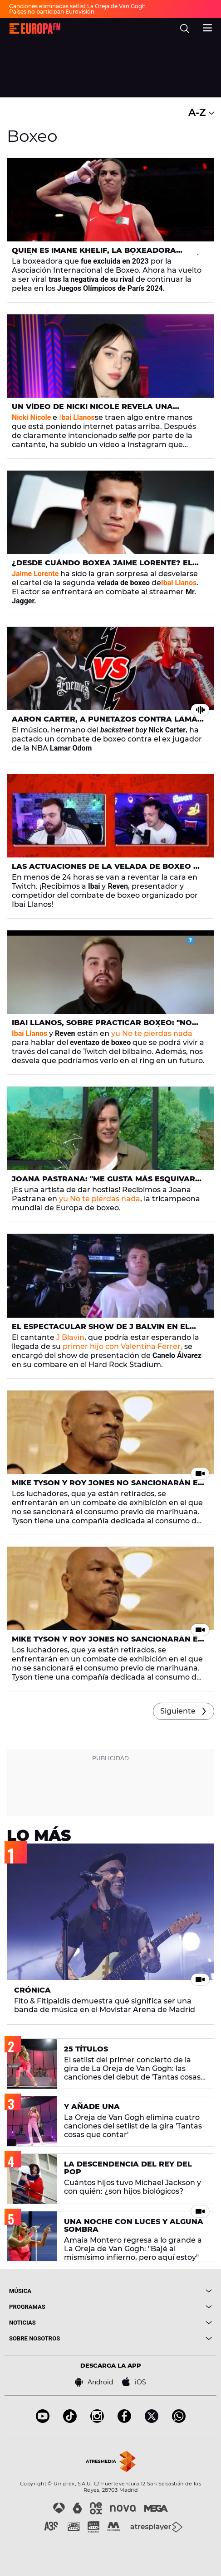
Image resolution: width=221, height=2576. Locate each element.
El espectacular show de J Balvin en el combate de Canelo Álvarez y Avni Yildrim (106, 1330)
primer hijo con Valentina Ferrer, (122, 1346)
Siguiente (178, 1711)
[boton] (161, 2291)
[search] (184, 28)
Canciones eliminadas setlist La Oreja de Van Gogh (77, 6)
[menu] (207, 26)
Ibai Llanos (178, 582)
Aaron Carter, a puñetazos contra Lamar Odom (107, 723)
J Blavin (70, 1337)
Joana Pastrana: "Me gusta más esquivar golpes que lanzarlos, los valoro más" (103, 1183)
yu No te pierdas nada (151, 1033)
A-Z (201, 112)
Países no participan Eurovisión (51, 11)
